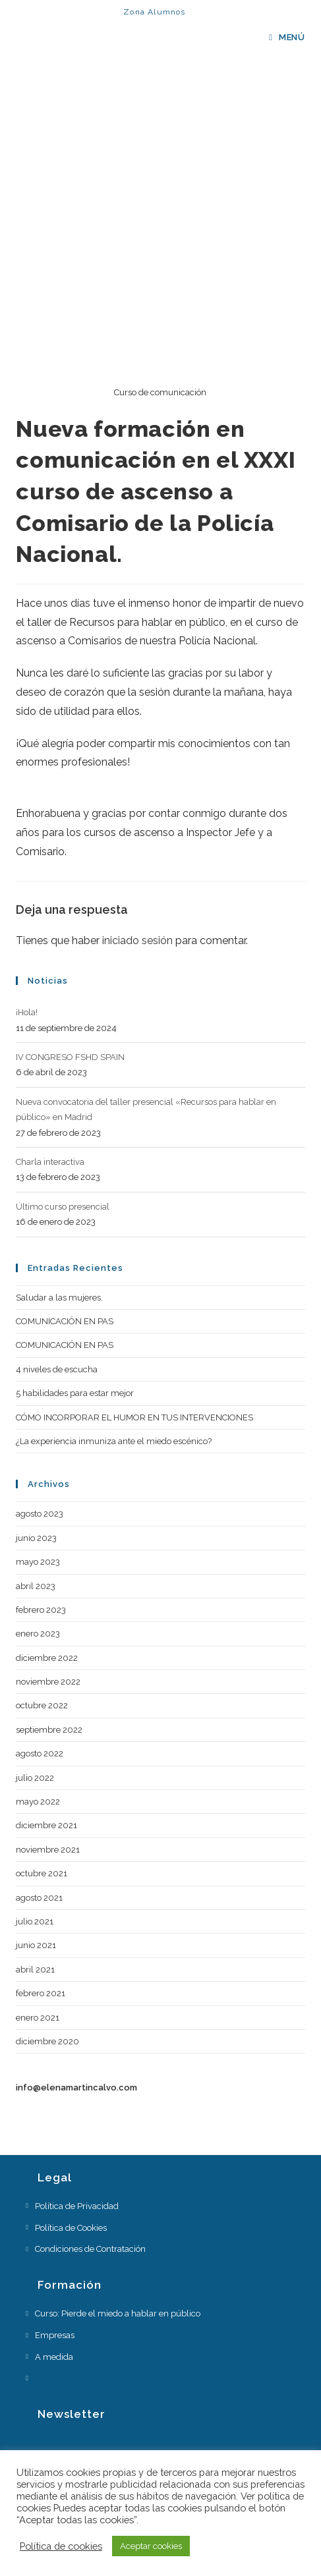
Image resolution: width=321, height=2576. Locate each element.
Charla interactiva (50, 1162)
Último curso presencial (62, 1207)
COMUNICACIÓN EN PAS (64, 1321)
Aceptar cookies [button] (151, 2546)
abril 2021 (35, 1969)
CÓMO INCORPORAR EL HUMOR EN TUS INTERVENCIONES (134, 1417)
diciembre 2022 (47, 1658)
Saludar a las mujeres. (59, 1297)
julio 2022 (35, 1778)
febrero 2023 (41, 1610)
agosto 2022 (39, 1753)
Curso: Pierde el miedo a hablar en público (117, 2313)
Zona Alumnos (154, 11)
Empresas (54, 2335)
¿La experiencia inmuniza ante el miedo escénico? (114, 1441)
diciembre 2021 (46, 1825)
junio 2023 (36, 1538)
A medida (54, 2357)
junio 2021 (36, 1945)
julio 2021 (34, 1921)
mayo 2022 (38, 1801)
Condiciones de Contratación (90, 2249)
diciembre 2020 (47, 2041)
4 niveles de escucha (57, 1369)
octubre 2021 (41, 1873)
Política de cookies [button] (61, 2546)
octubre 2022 (42, 1705)
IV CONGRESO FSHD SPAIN (70, 1057)
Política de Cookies (71, 2228)
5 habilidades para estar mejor (75, 1393)
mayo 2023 (38, 1562)
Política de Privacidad (77, 2206)
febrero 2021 (40, 1993)
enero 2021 (37, 2018)
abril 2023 (35, 1586)
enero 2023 (38, 1633)
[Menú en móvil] (287, 37)
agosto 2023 (39, 1514)
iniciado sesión (137, 940)
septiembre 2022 (49, 1730)
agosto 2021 (39, 1898)
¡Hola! (27, 1012)
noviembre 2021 (48, 1850)
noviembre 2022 (48, 1682)
